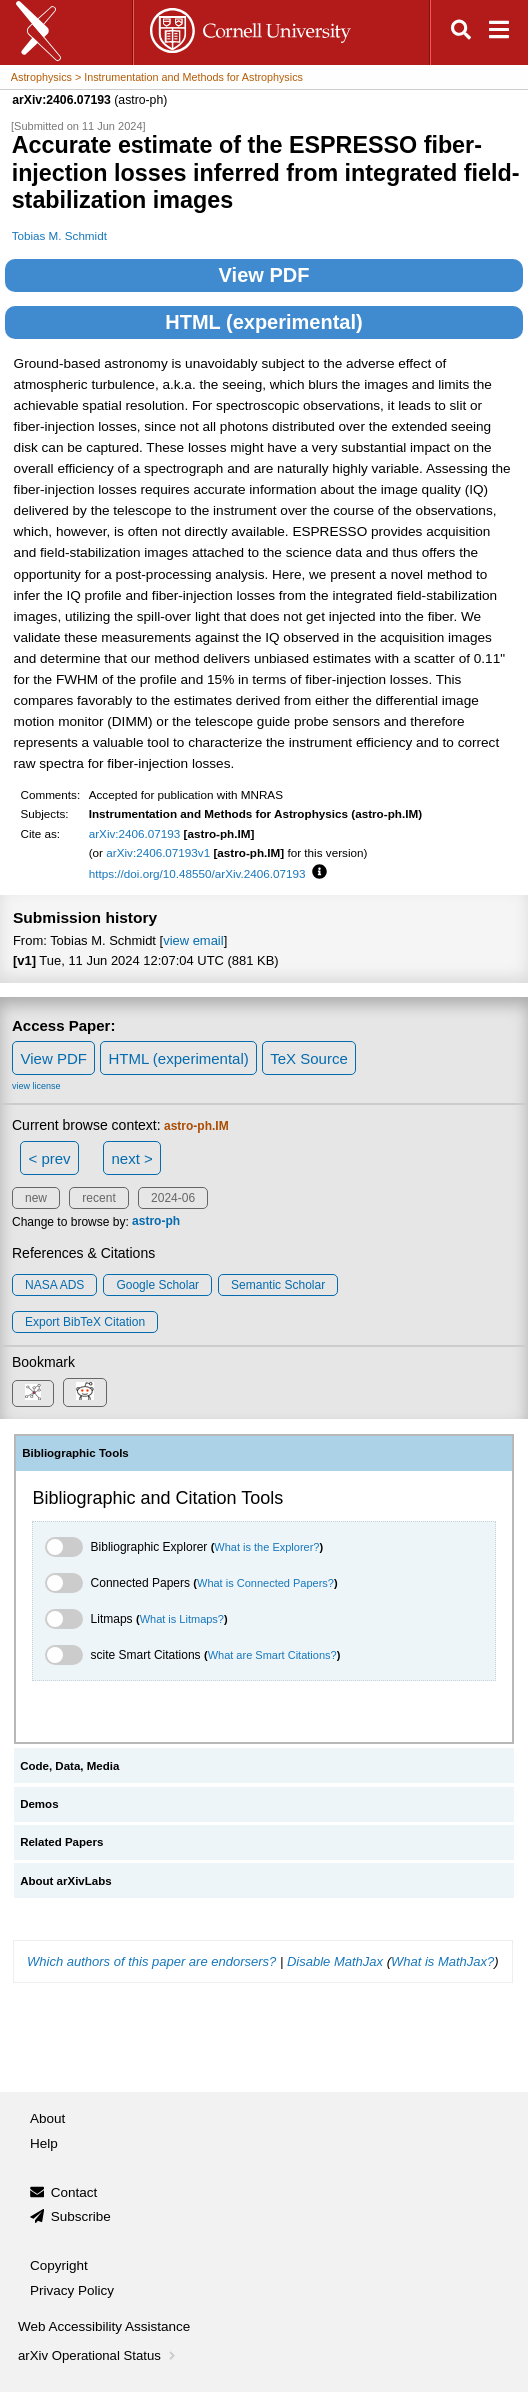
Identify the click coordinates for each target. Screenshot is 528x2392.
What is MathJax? (442, 1961)
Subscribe (81, 2216)
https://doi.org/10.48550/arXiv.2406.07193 (197, 873)
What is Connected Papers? (265, 1583)
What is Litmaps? (182, 1619)
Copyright (59, 2265)
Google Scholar (157, 1285)
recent (98, 1198)
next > (131, 1158)
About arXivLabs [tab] (66, 1881)
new (36, 1198)
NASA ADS (54, 1285)
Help (44, 2143)
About (47, 2118)
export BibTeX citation (85, 1322)
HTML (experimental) (263, 322)
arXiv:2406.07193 (135, 833)
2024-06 (173, 1198)
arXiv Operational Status (98, 2355)
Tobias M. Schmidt (59, 235)
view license (36, 1086)
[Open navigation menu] (499, 32)
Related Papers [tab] (61, 1842)
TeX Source (309, 1058)
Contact (74, 2192)
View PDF (264, 275)
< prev (50, 1158)
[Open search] (461, 32)
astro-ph (156, 1222)
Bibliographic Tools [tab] (75, 1453)
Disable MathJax (335, 1961)
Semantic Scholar (278, 1285)
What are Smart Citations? (272, 1655)
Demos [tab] (39, 1804)
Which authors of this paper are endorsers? (151, 1961)
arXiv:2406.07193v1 (158, 852)
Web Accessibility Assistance (104, 2326)
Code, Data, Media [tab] (69, 1766)
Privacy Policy (72, 2290)
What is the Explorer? (266, 1547)
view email (193, 940)
